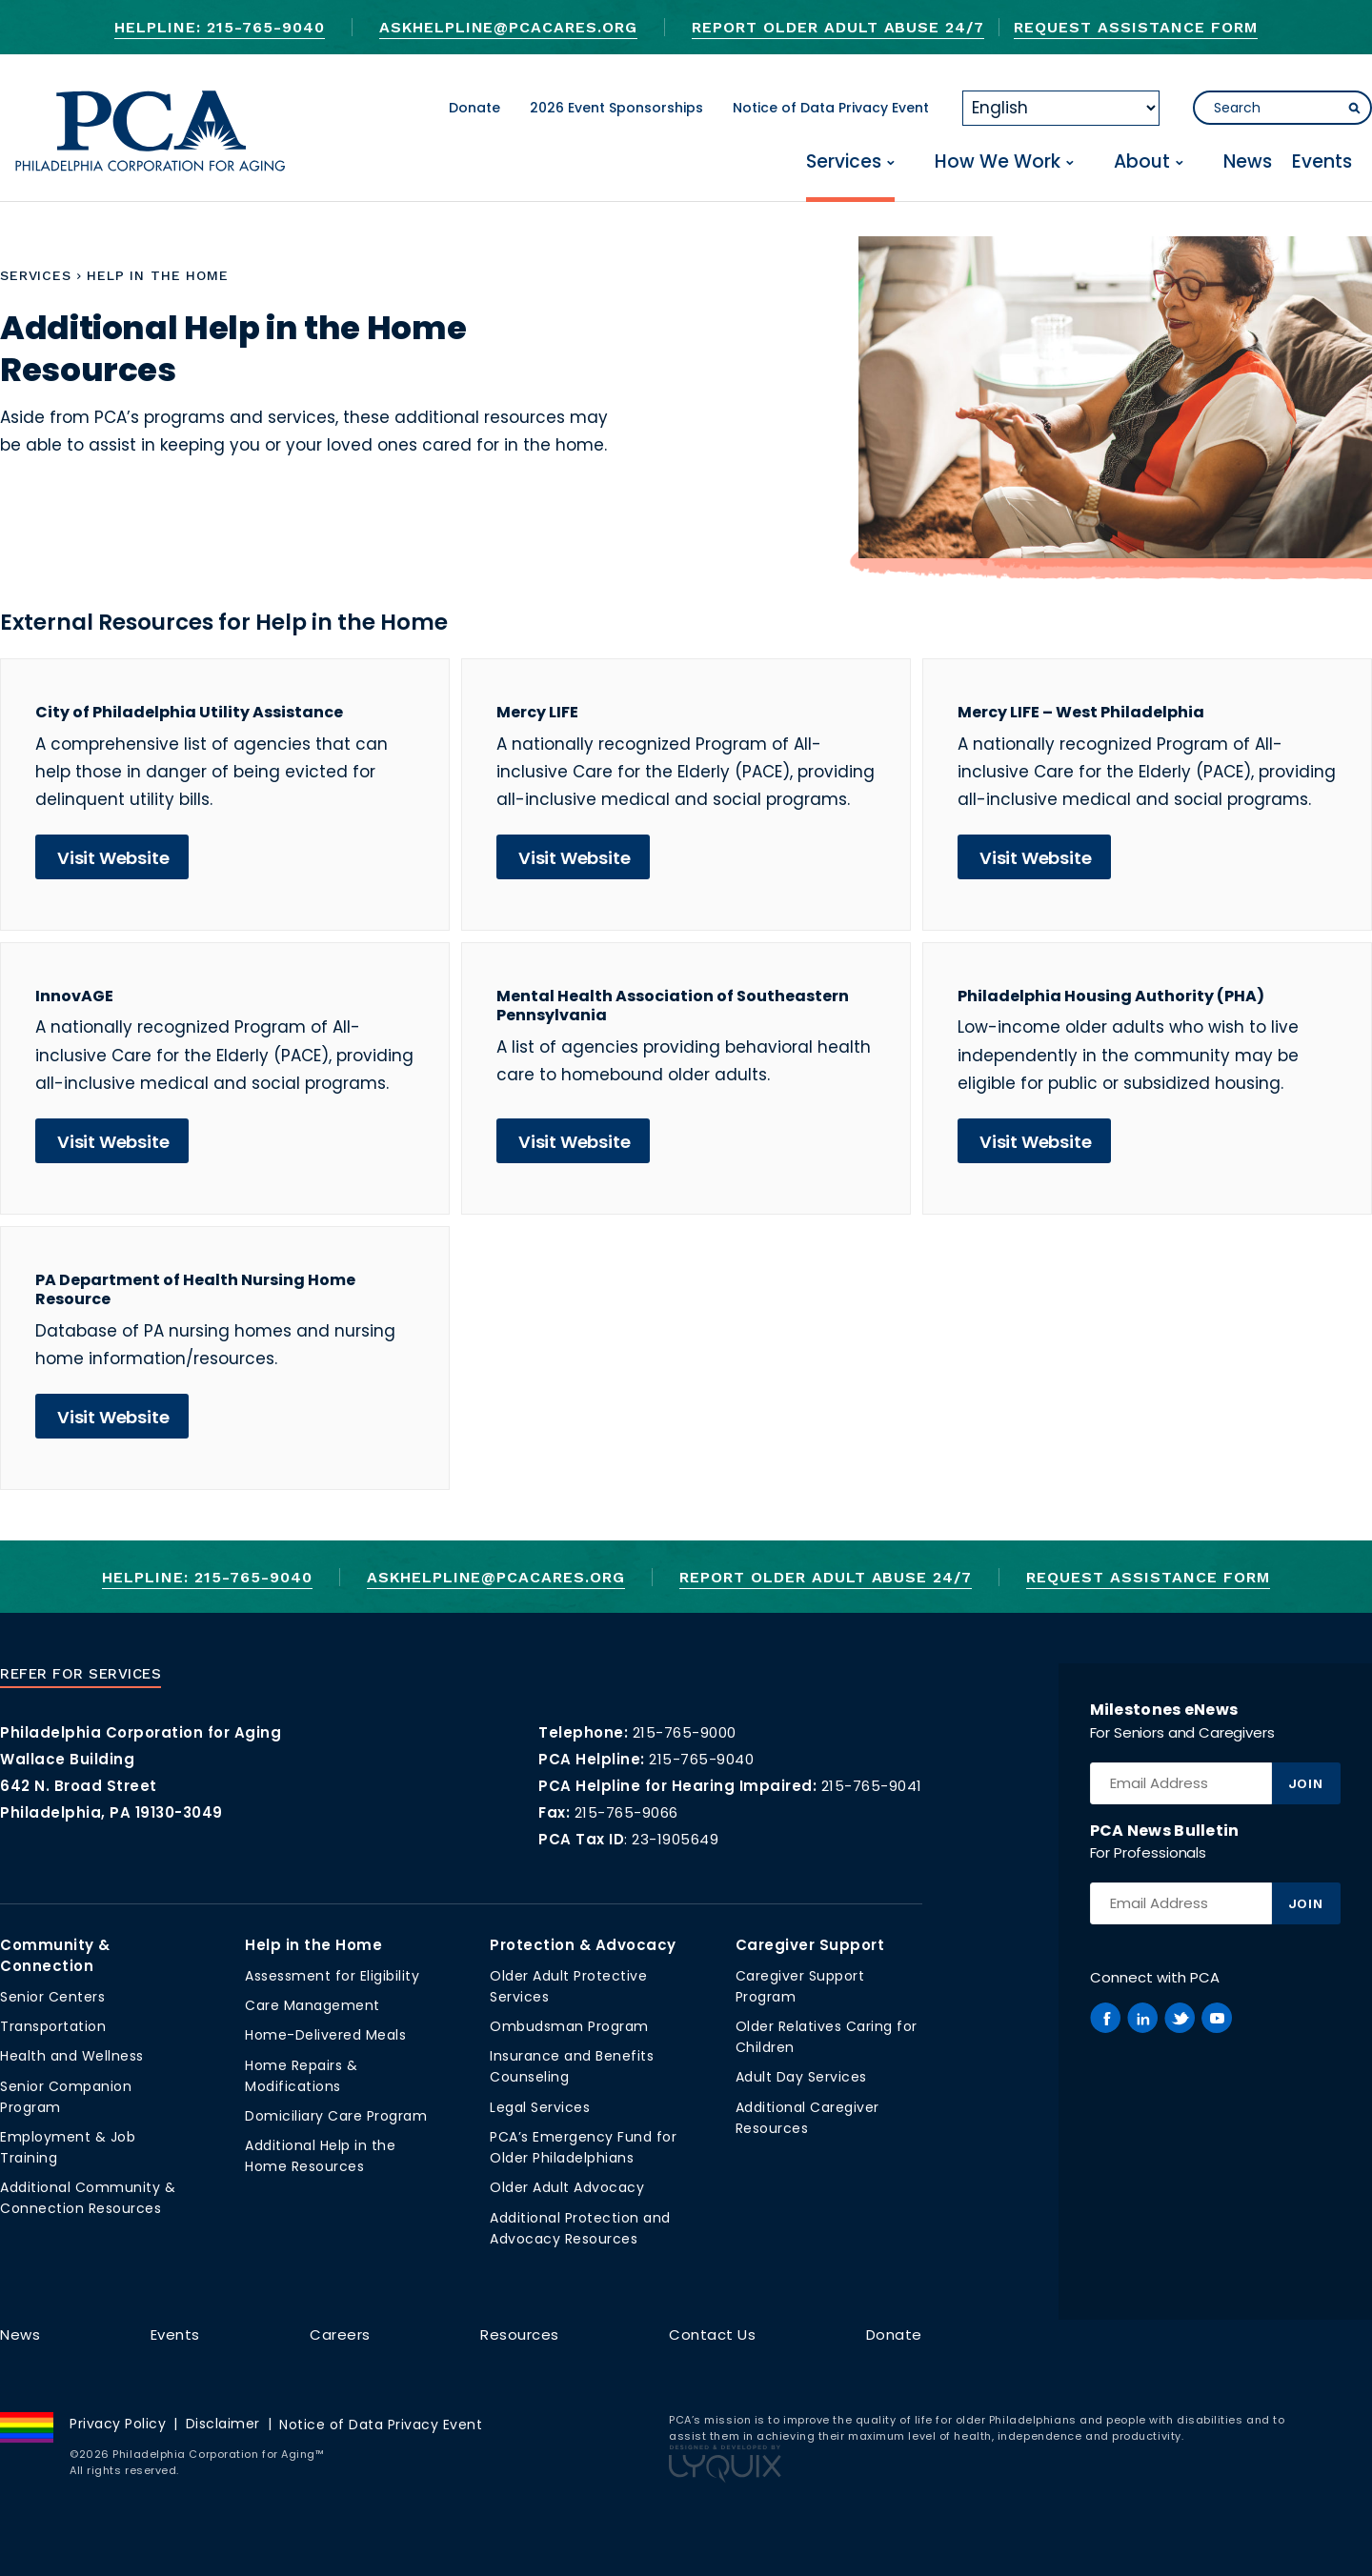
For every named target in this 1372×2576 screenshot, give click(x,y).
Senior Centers (52, 1996)
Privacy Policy (118, 2423)
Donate (474, 107)
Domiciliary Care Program (336, 2115)
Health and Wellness (72, 2055)
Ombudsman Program (569, 2026)
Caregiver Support (810, 1945)
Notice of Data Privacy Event (831, 107)
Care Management (312, 2005)
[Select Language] (1061, 108)
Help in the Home (313, 1945)
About (1142, 162)
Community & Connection (55, 1955)
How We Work (997, 162)
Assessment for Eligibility (332, 1975)
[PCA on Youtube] (1216, 2017)
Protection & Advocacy (583, 1945)
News (1247, 162)
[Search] (1282, 108)
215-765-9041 (871, 1786)
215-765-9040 (701, 1759)
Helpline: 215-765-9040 (219, 27)
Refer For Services (80, 1673)
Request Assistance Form (1135, 27)
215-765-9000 (684, 1732)
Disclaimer (223, 2423)
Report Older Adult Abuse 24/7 (838, 27)
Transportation (53, 2026)
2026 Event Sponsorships (616, 107)
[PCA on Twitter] (1179, 2017)
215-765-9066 (626, 1812)
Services (843, 162)
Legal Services (540, 2107)
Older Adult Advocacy (567, 2187)
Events (1322, 162)
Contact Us (712, 2334)
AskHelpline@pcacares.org (508, 27)
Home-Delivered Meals (325, 2034)
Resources (519, 2334)
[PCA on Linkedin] (1142, 2017)
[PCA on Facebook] (1105, 2017)
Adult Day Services (801, 2076)
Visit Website (113, 858)
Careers (340, 2334)
